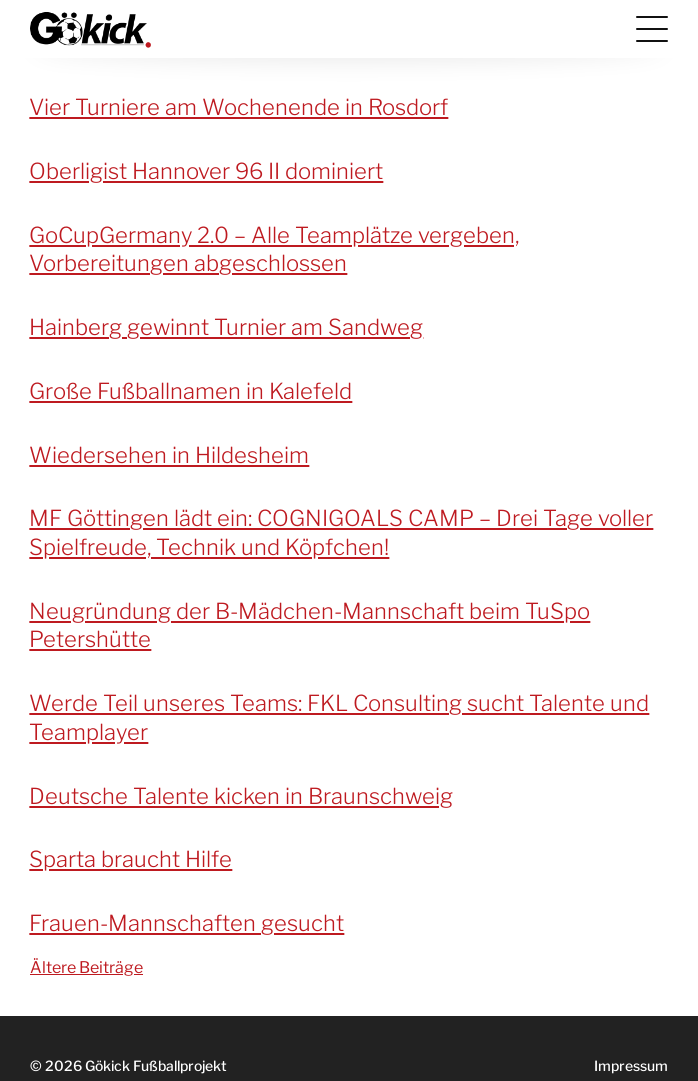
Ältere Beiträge (86, 967)
